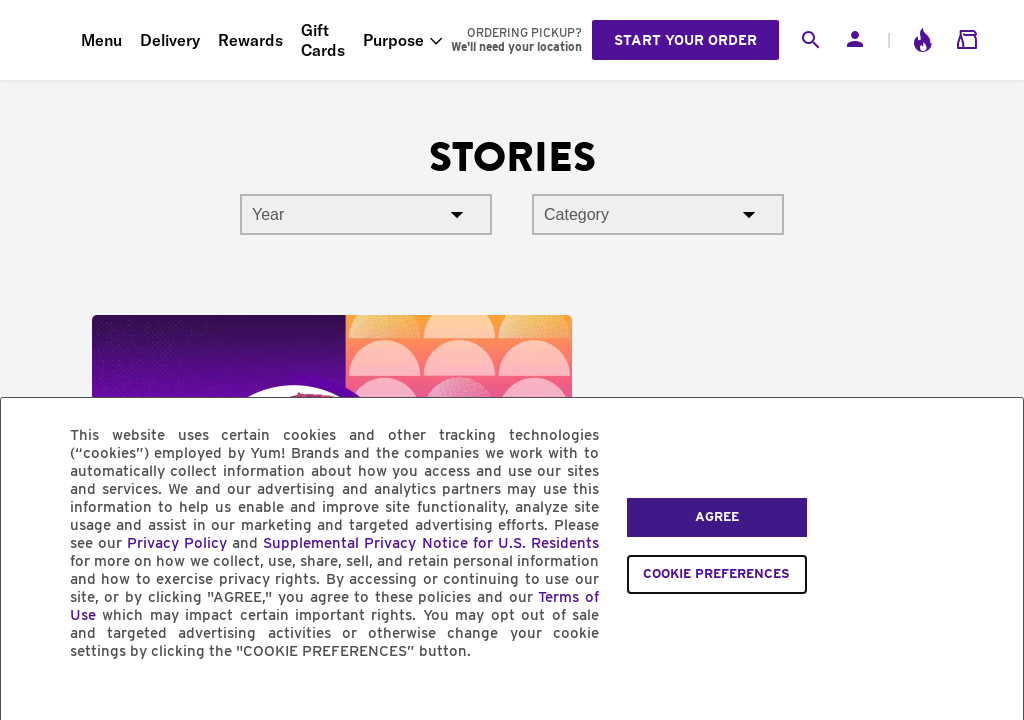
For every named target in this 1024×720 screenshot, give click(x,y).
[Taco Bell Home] (41, 40)
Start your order (685, 40)
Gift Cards (323, 40)
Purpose (393, 40)
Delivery (170, 40)
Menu (101, 40)
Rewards (250, 40)
